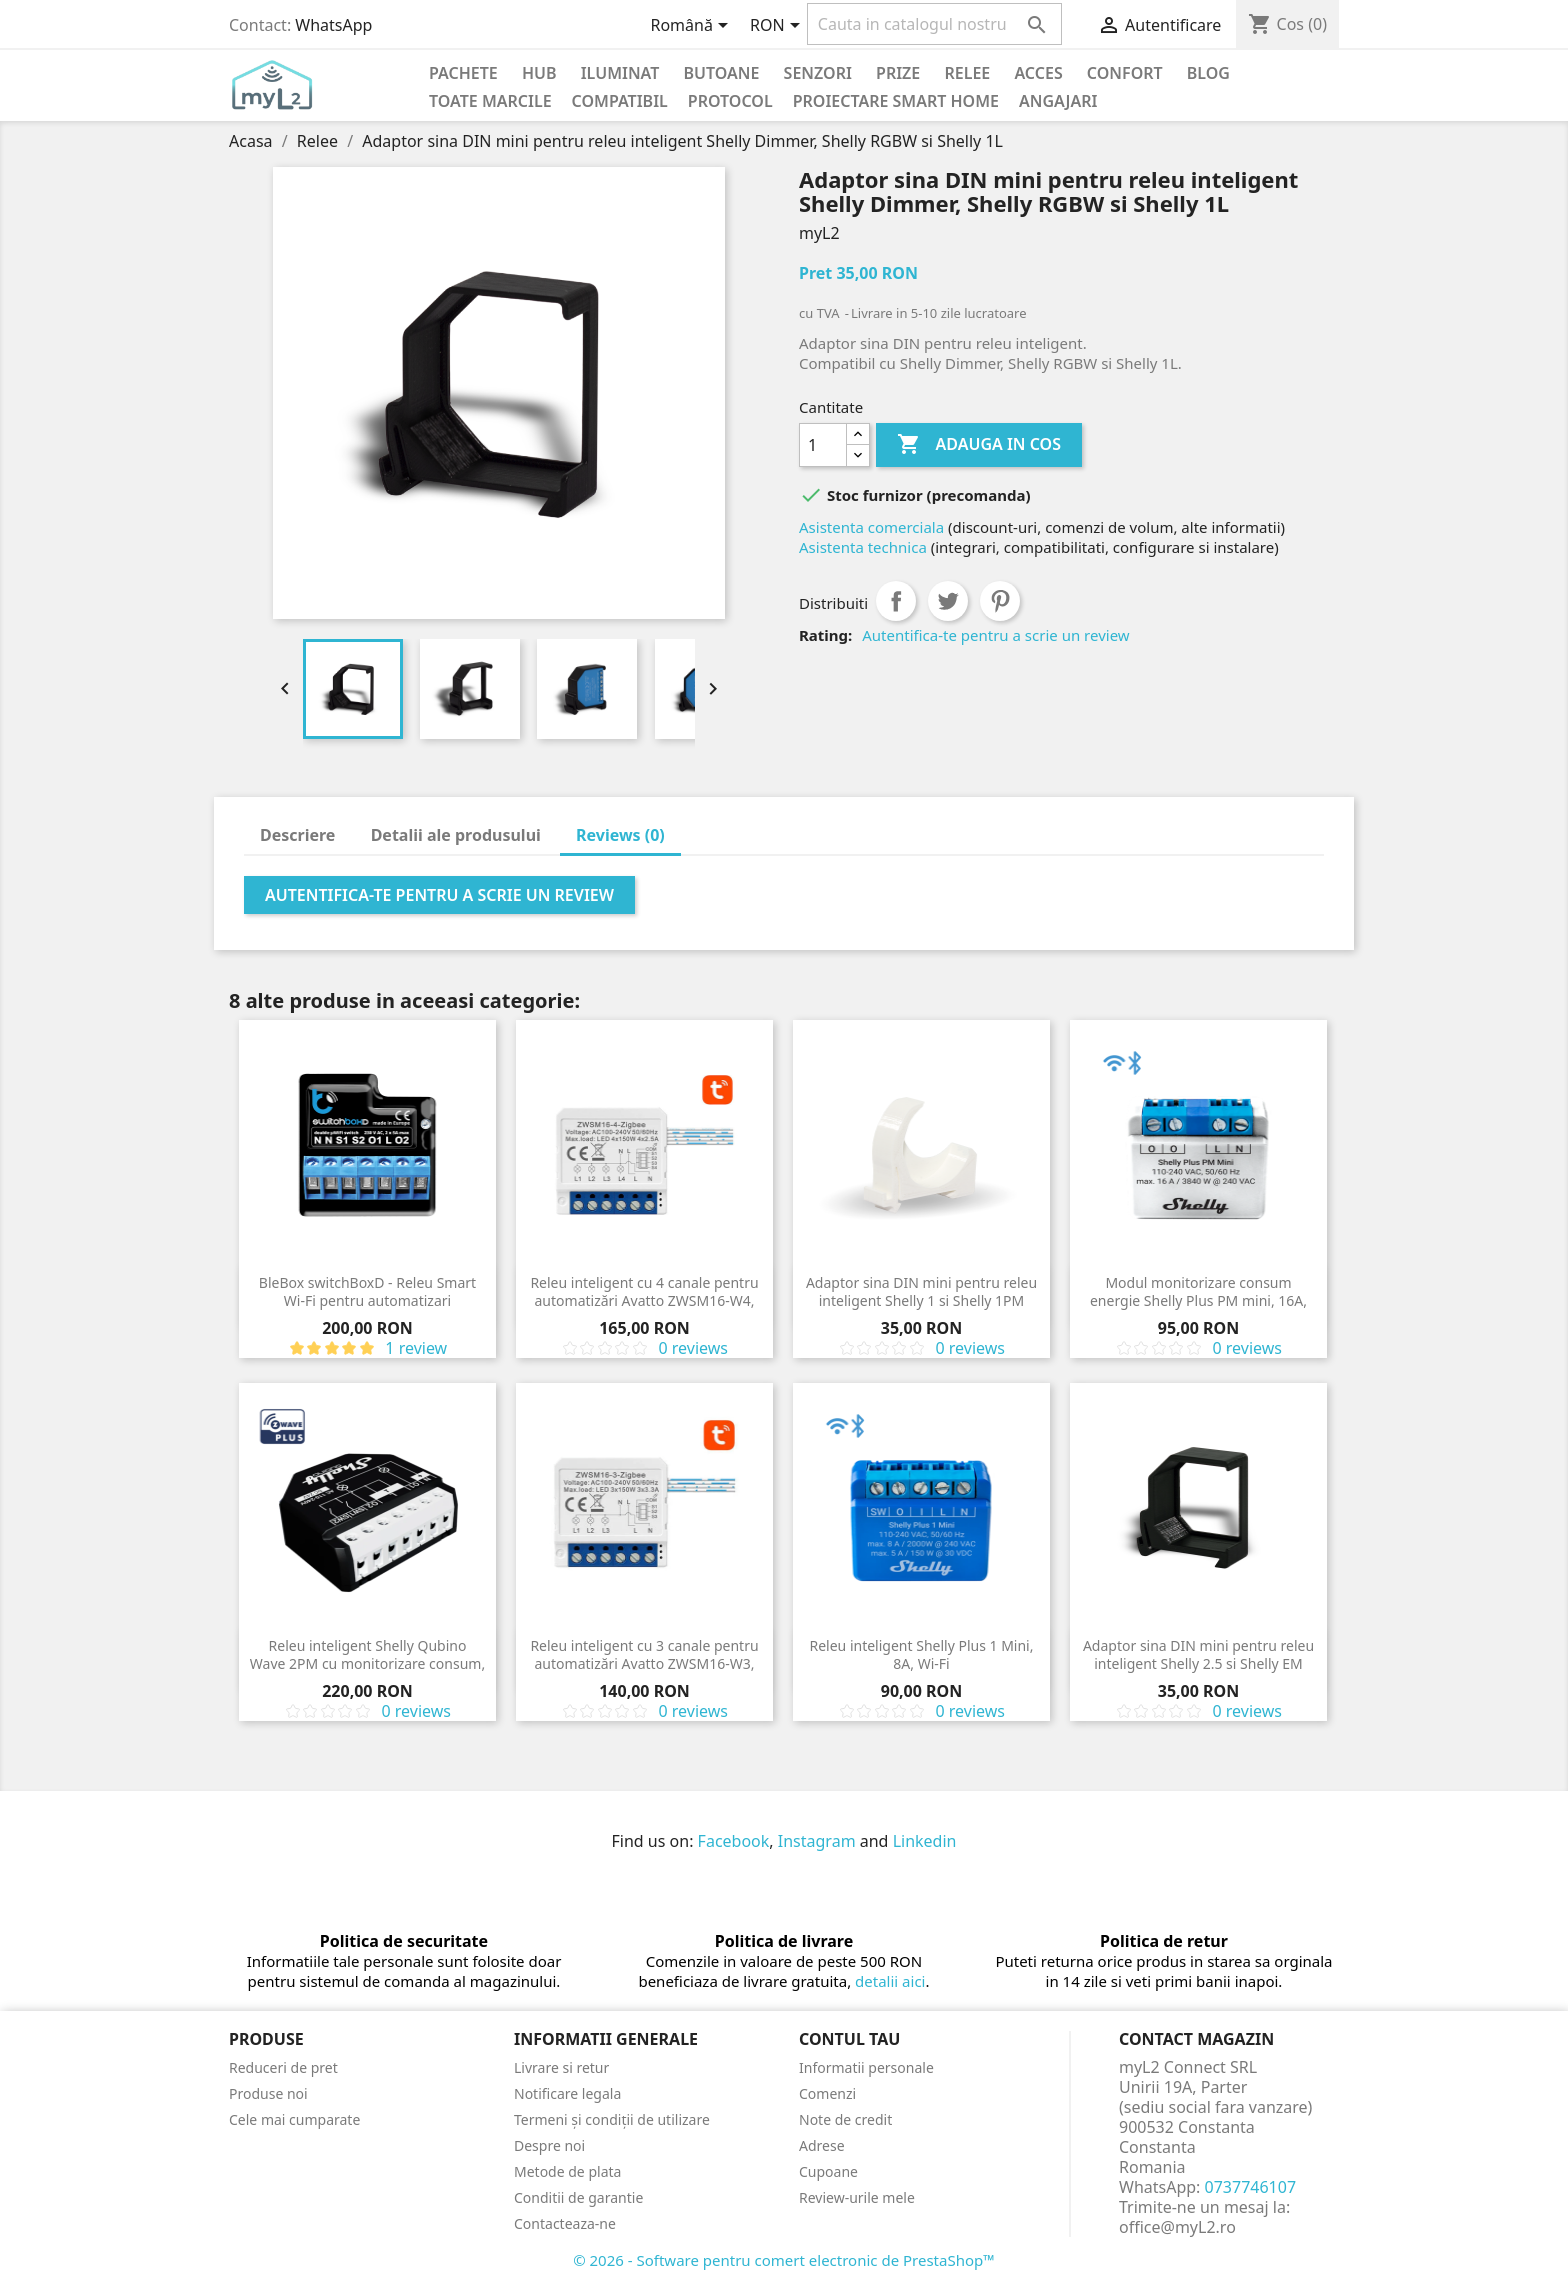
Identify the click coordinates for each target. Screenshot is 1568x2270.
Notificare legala (567, 2093)
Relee (967, 73)
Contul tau (849, 2039)
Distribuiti (896, 601)
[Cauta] (934, 24)
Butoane (722, 73)
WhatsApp (333, 25)
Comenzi (827, 2093)
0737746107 (1251, 2187)
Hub (539, 73)
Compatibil (620, 101)
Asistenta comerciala (871, 527)
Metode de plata (567, 2171)
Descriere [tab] (297, 835)
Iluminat (620, 73)
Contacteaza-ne (565, 2223)
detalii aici (890, 1981)
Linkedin (925, 1841)
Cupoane (828, 2171)
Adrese (822, 2145)
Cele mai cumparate (294, 2119)
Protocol (730, 101)
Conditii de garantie (578, 2197)
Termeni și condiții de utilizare (612, 2119)
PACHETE (463, 73)
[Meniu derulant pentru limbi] (692, 27)
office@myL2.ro (1177, 2227)
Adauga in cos (979, 445)
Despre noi (549, 2145)
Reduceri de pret (283, 2067)
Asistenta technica (863, 547)
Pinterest (1000, 601)
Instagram (817, 1841)
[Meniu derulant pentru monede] (778, 27)
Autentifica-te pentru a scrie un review (995, 635)
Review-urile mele (857, 2197)
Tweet (948, 601)
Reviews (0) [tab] (620, 835)
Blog (1208, 73)
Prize (898, 73)
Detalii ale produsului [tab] (456, 835)
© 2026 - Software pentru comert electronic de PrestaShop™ (784, 2260)
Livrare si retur (561, 2067)
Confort (1125, 73)
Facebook (734, 1841)
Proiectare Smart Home (896, 101)
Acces (1038, 73)
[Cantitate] (823, 445)
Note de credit (845, 2119)
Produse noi (268, 2093)
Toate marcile (490, 101)
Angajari (1058, 101)
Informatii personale (866, 2067)
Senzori (818, 73)
